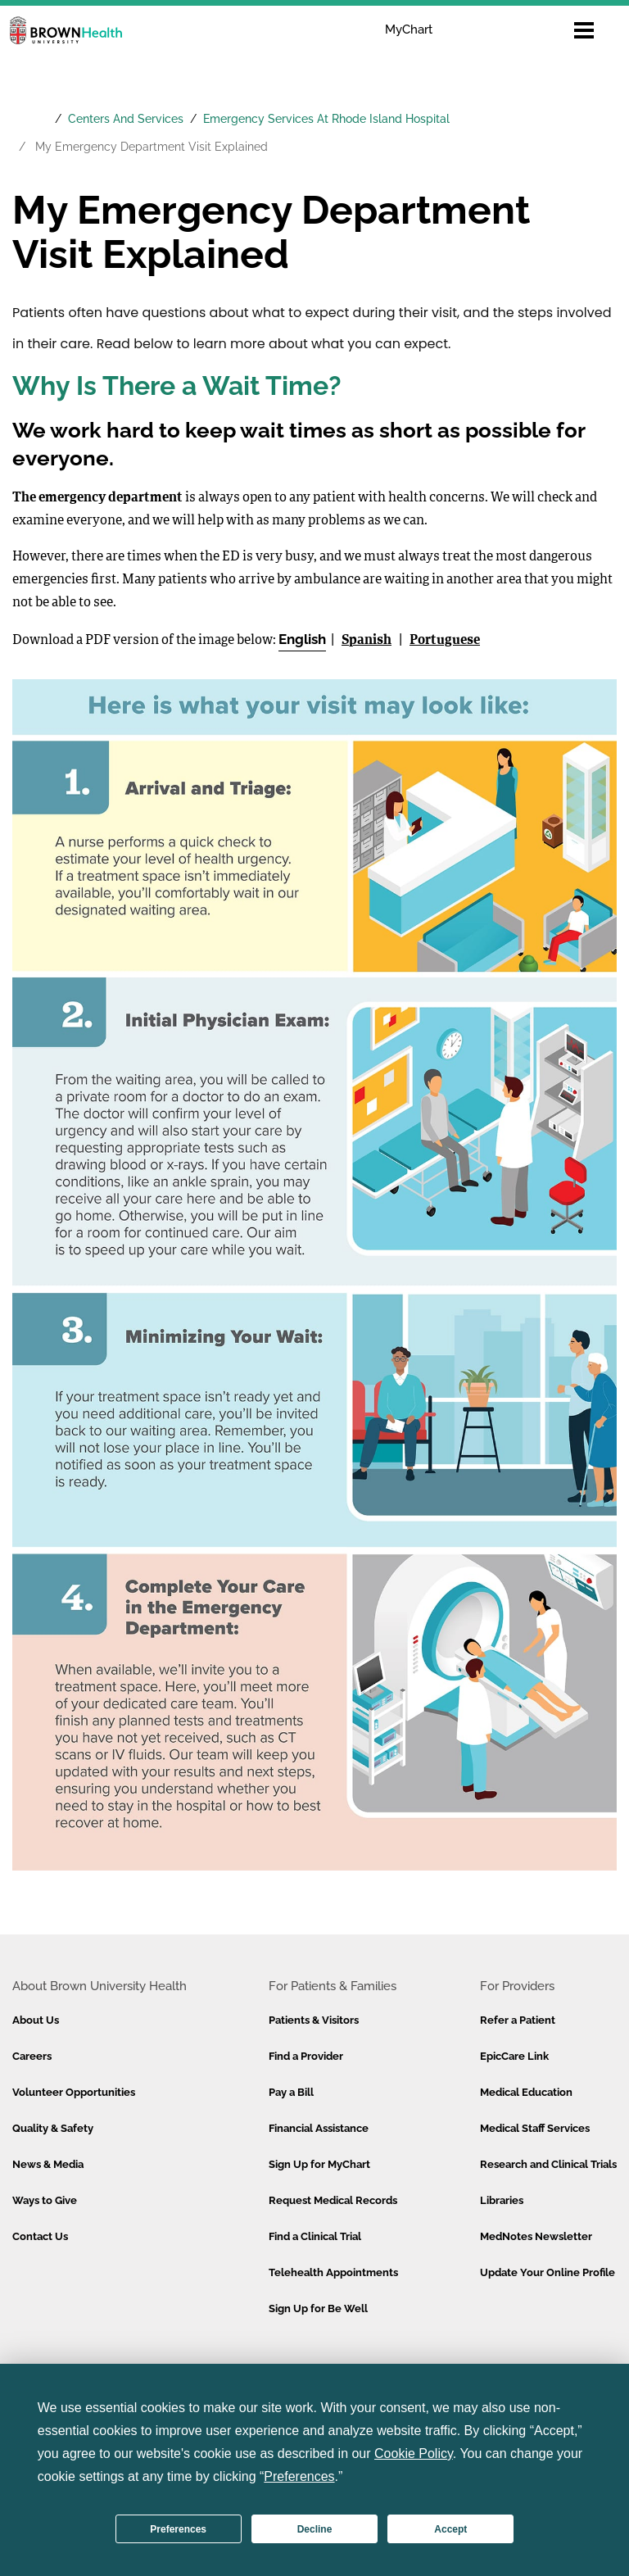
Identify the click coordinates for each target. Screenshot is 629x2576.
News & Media (48, 2164)
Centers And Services (125, 118)
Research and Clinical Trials (548, 2164)
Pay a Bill (291, 2092)
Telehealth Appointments (333, 2272)
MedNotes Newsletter (536, 2236)
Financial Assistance (319, 2128)
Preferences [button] (299, 2476)
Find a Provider (306, 2056)
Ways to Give (44, 2200)
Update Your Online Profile (547, 2272)
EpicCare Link (514, 2056)
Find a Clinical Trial (315, 2236)
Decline (315, 2529)
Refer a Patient (517, 2020)
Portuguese (445, 640)
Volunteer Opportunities (73, 2092)
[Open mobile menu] (584, 30)
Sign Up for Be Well (318, 2308)
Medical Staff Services (535, 2128)
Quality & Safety (52, 2128)
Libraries (501, 2200)
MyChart (408, 29)
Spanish (366, 640)
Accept (450, 2529)
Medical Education (526, 2092)
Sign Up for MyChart (319, 2164)
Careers (32, 2056)
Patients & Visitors (314, 2020)
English (302, 639)
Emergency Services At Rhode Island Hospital (326, 118)
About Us (35, 2020)
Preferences (178, 2529)
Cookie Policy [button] (413, 2453)
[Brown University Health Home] (30, 105)
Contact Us (40, 2236)
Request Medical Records (333, 2200)
